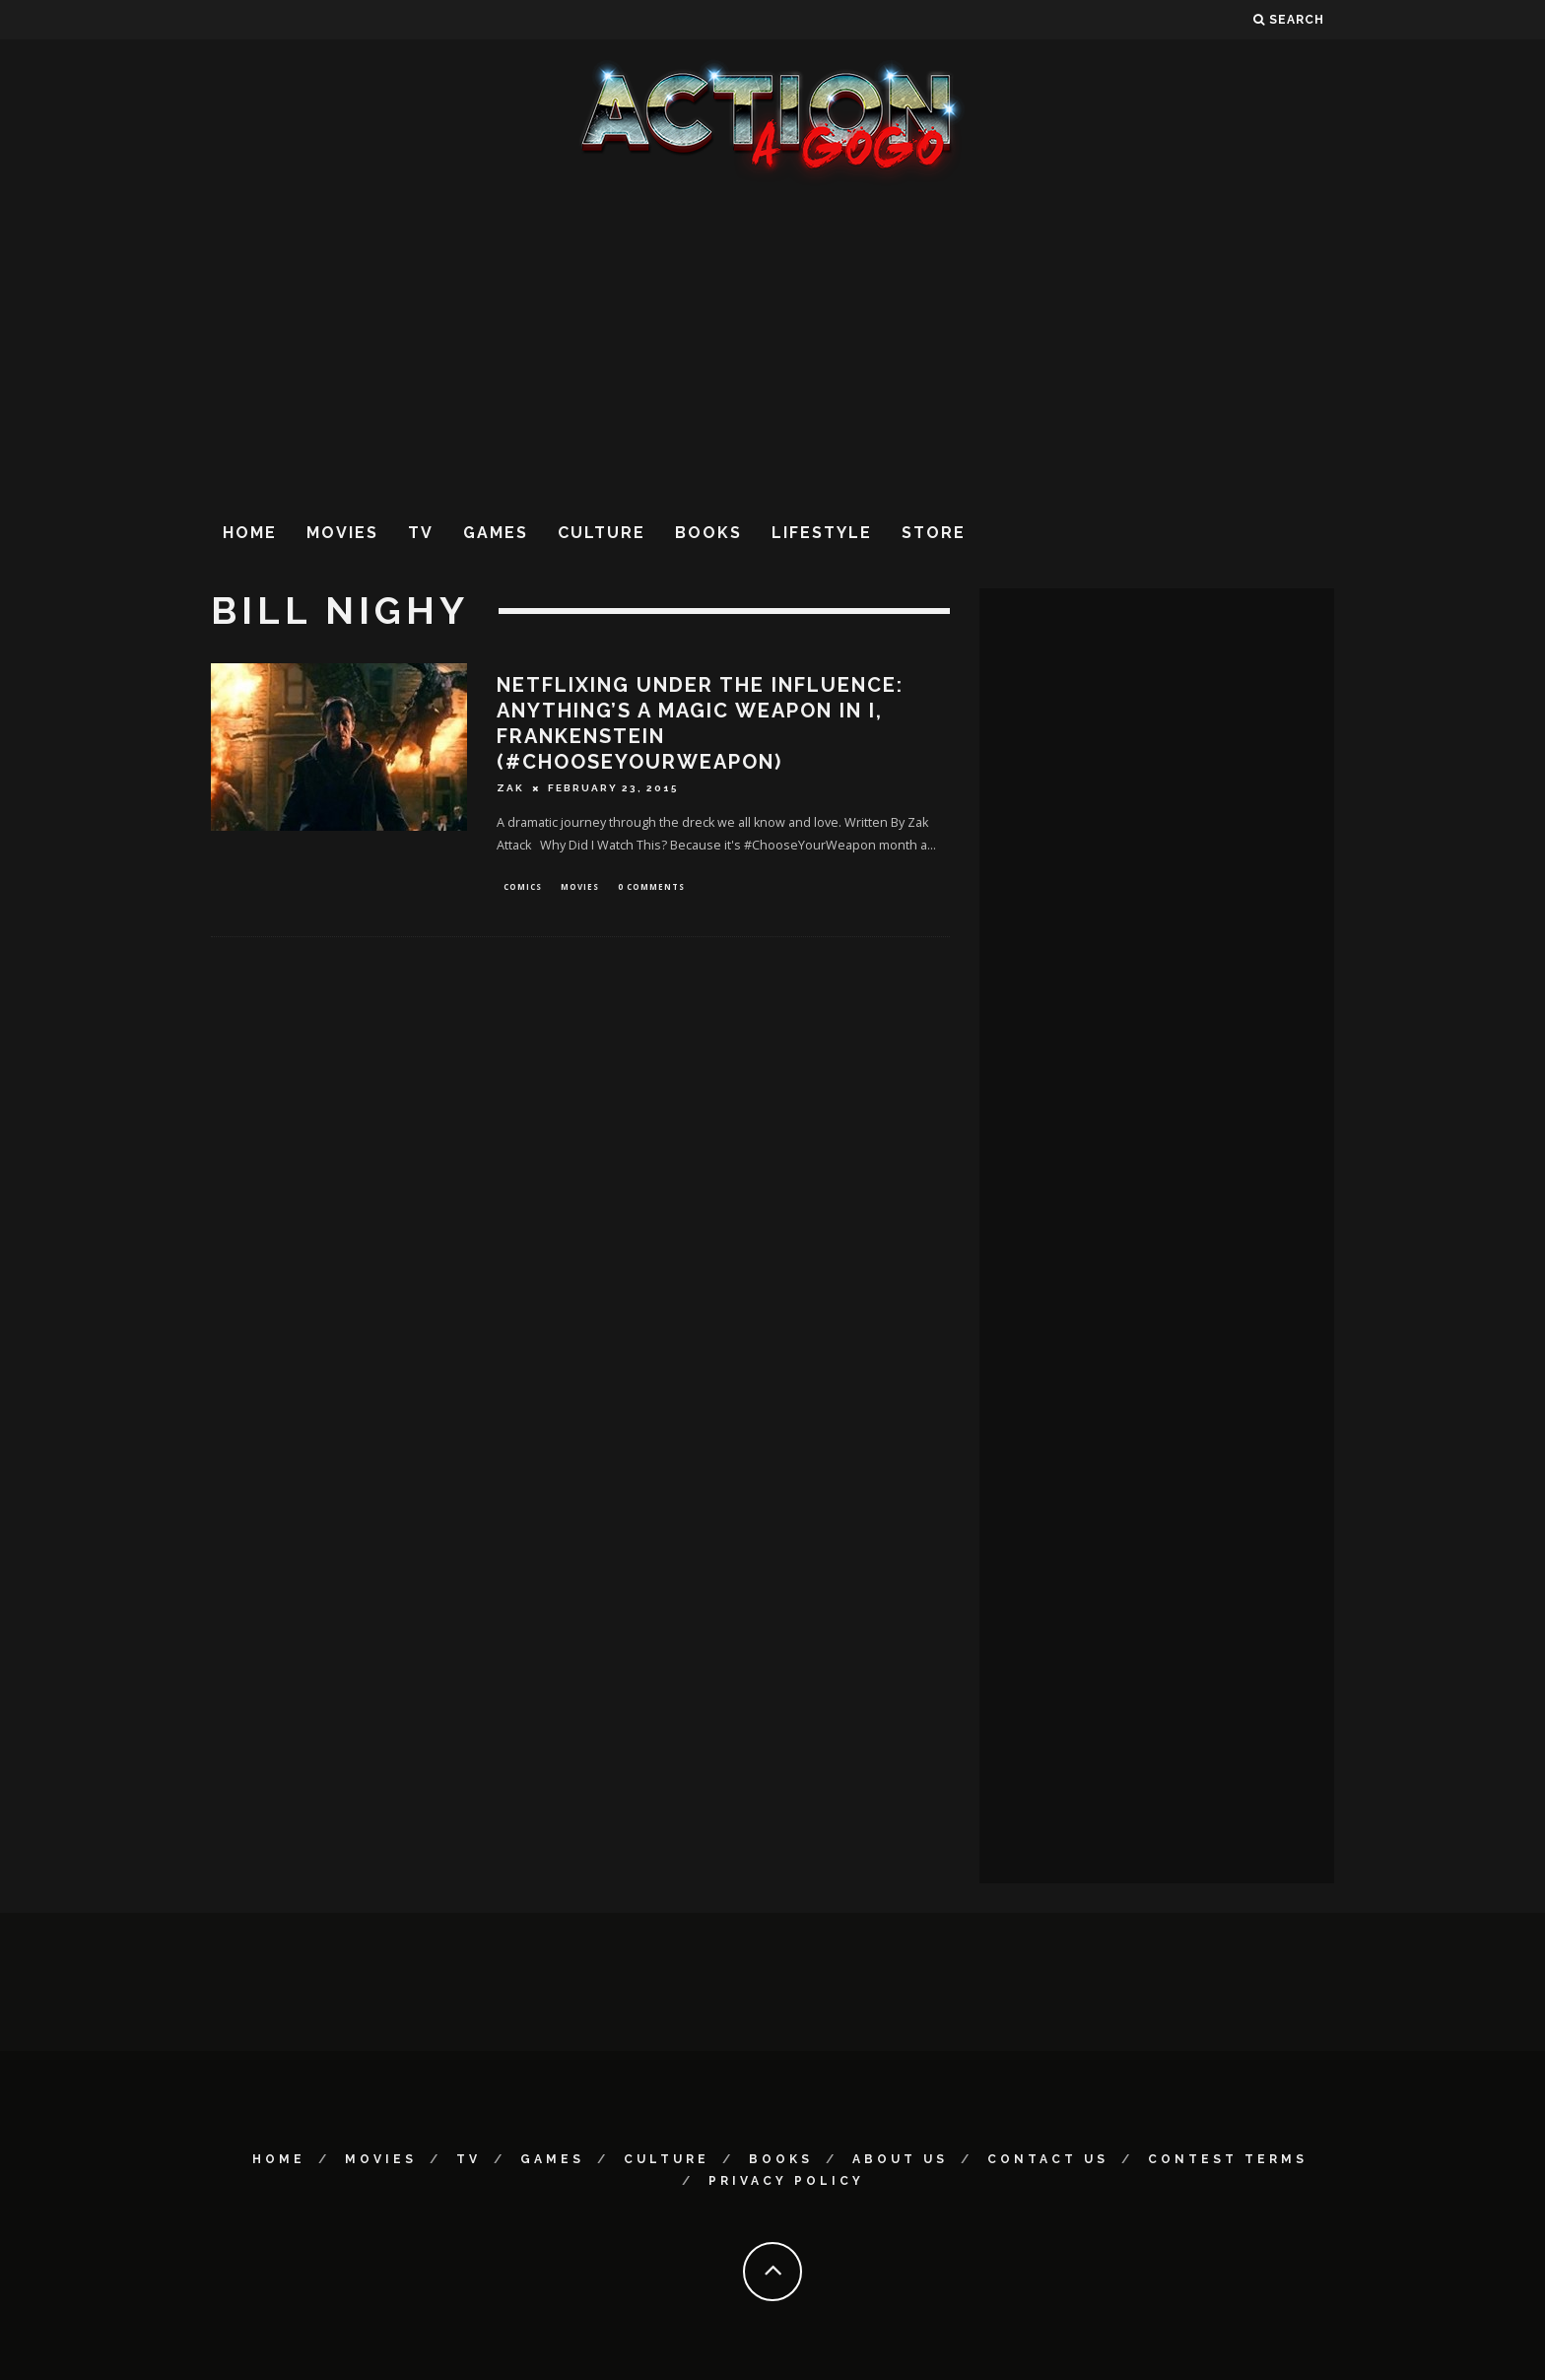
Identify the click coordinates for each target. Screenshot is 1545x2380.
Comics (523, 887)
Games (495, 532)
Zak (510, 787)
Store (934, 532)
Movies (342, 532)
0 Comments (651, 887)
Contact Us (1047, 2159)
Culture (601, 532)
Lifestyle (822, 532)
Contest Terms (1228, 2159)
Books (708, 532)
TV (421, 532)
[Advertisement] (772, 344)
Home (250, 532)
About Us (900, 2159)
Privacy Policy (786, 2181)
